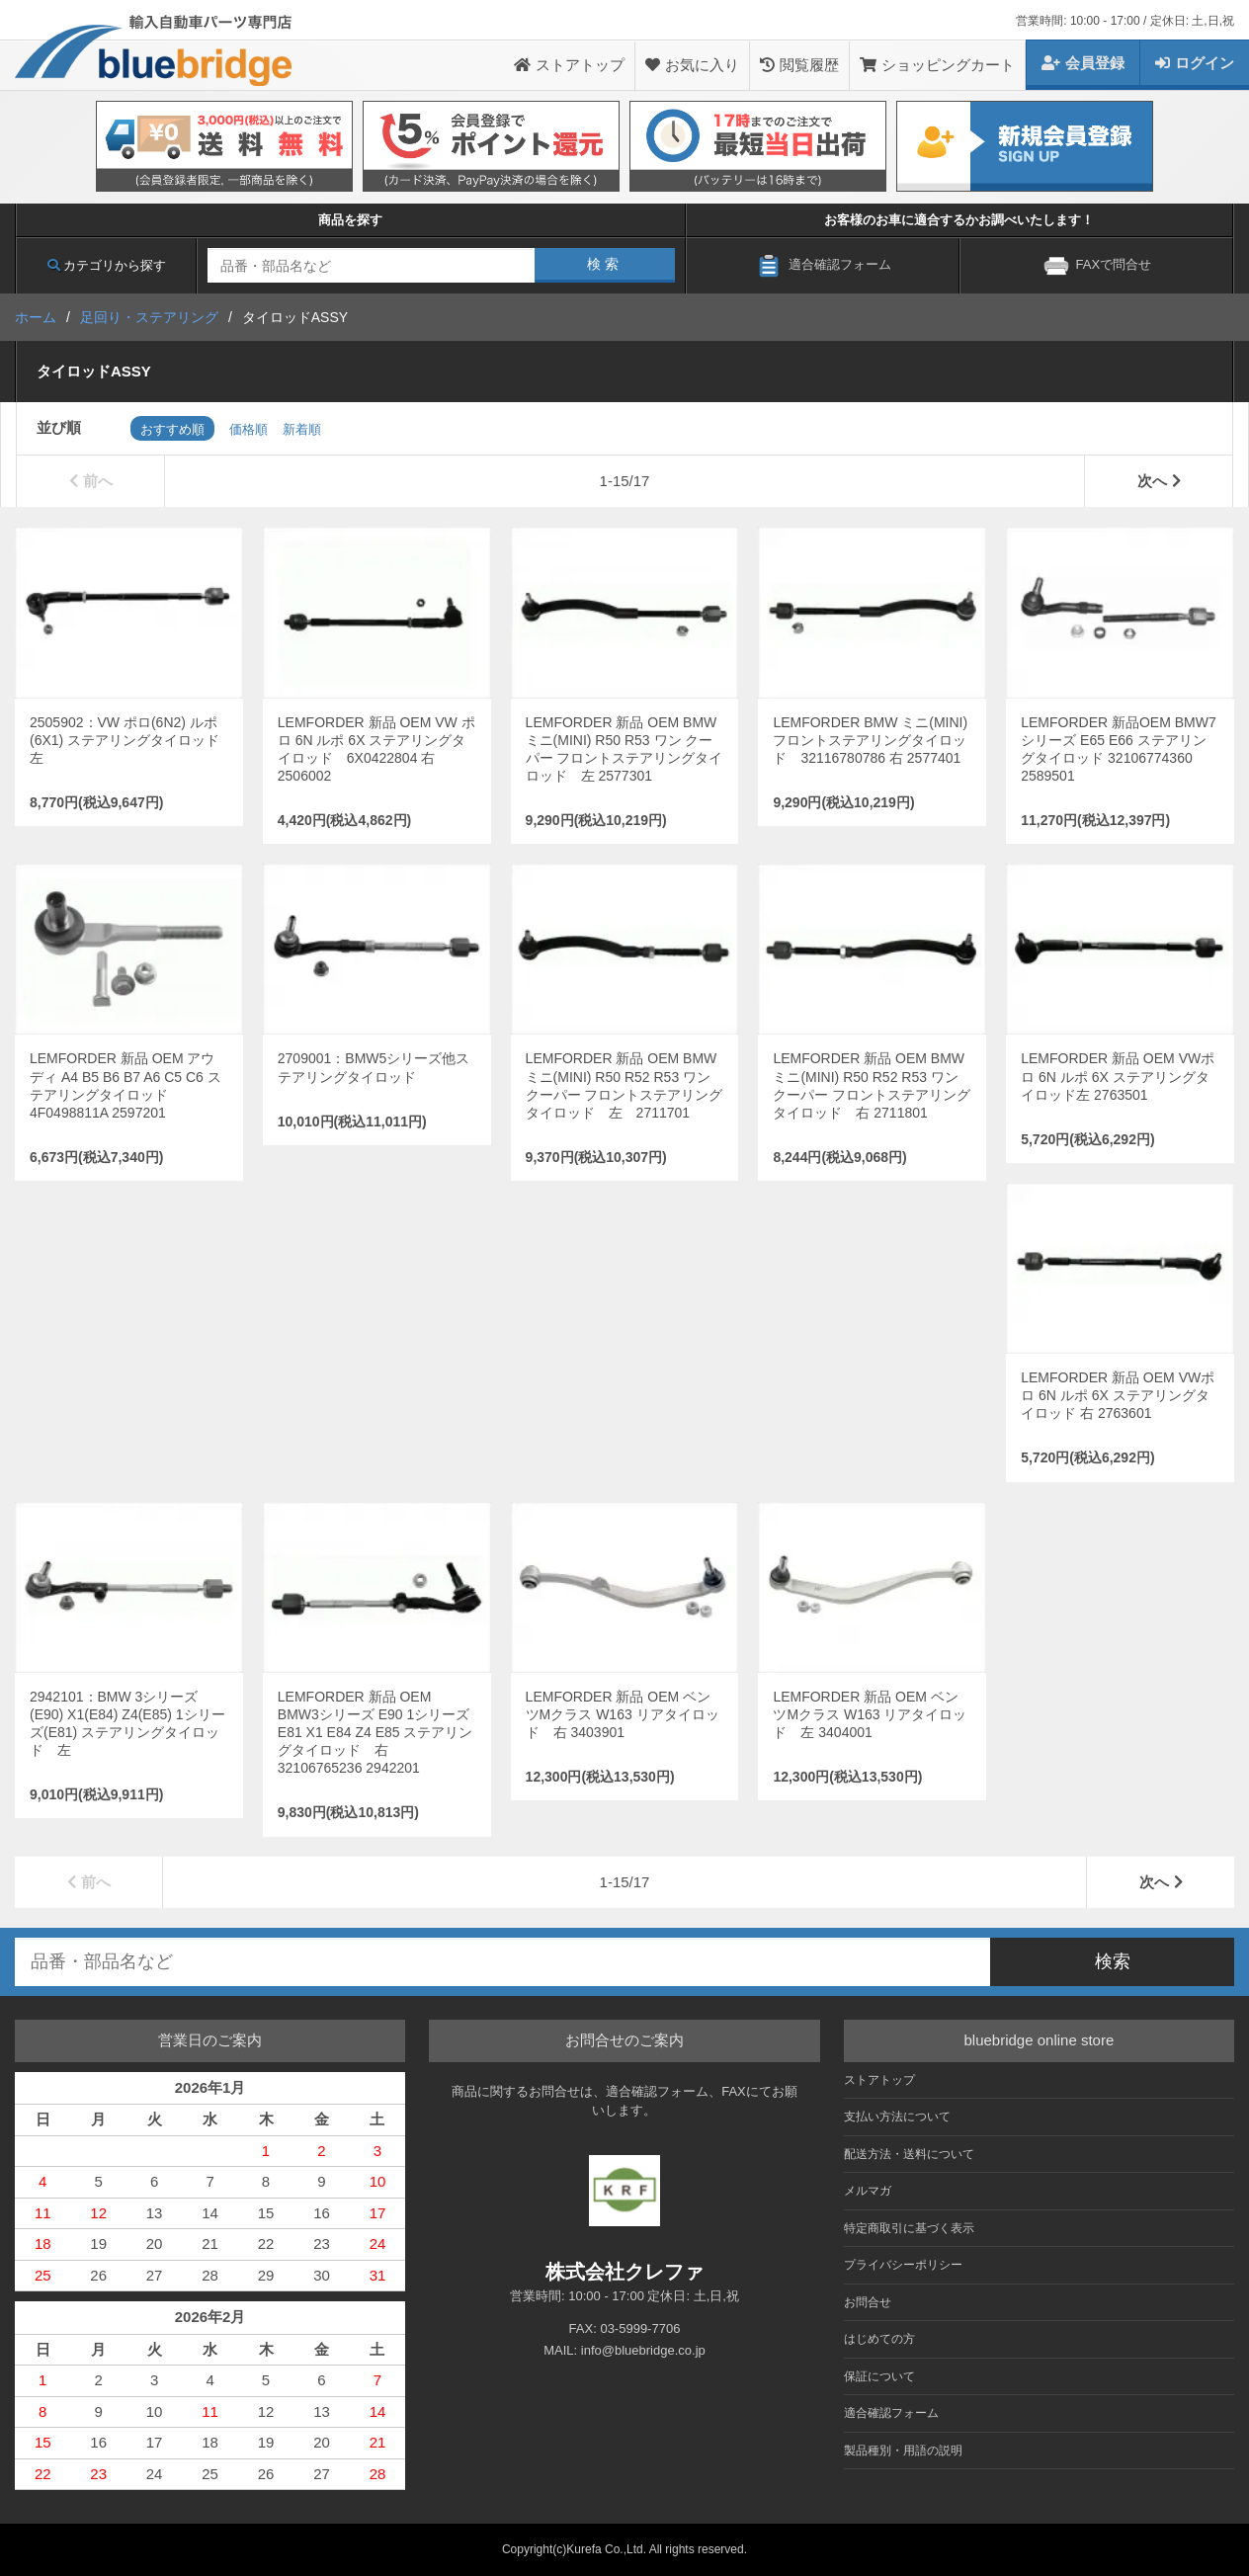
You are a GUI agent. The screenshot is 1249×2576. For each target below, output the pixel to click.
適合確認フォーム (891, 2413)
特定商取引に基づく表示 (909, 2228)
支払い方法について (897, 2116)
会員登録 (1082, 62)
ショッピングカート (937, 64)
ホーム (35, 317)
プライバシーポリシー (903, 2265)
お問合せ (867, 2302)
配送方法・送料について (909, 2154)
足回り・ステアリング (149, 317)
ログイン (1194, 62)
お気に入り (692, 64)
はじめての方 (879, 2339)
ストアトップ (569, 64)
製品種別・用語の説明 (903, 2450)
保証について (879, 2376)
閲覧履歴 (799, 64)
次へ (1159, 480)
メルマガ (867, 2191)
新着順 (302, 429)
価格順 (248, 429)
